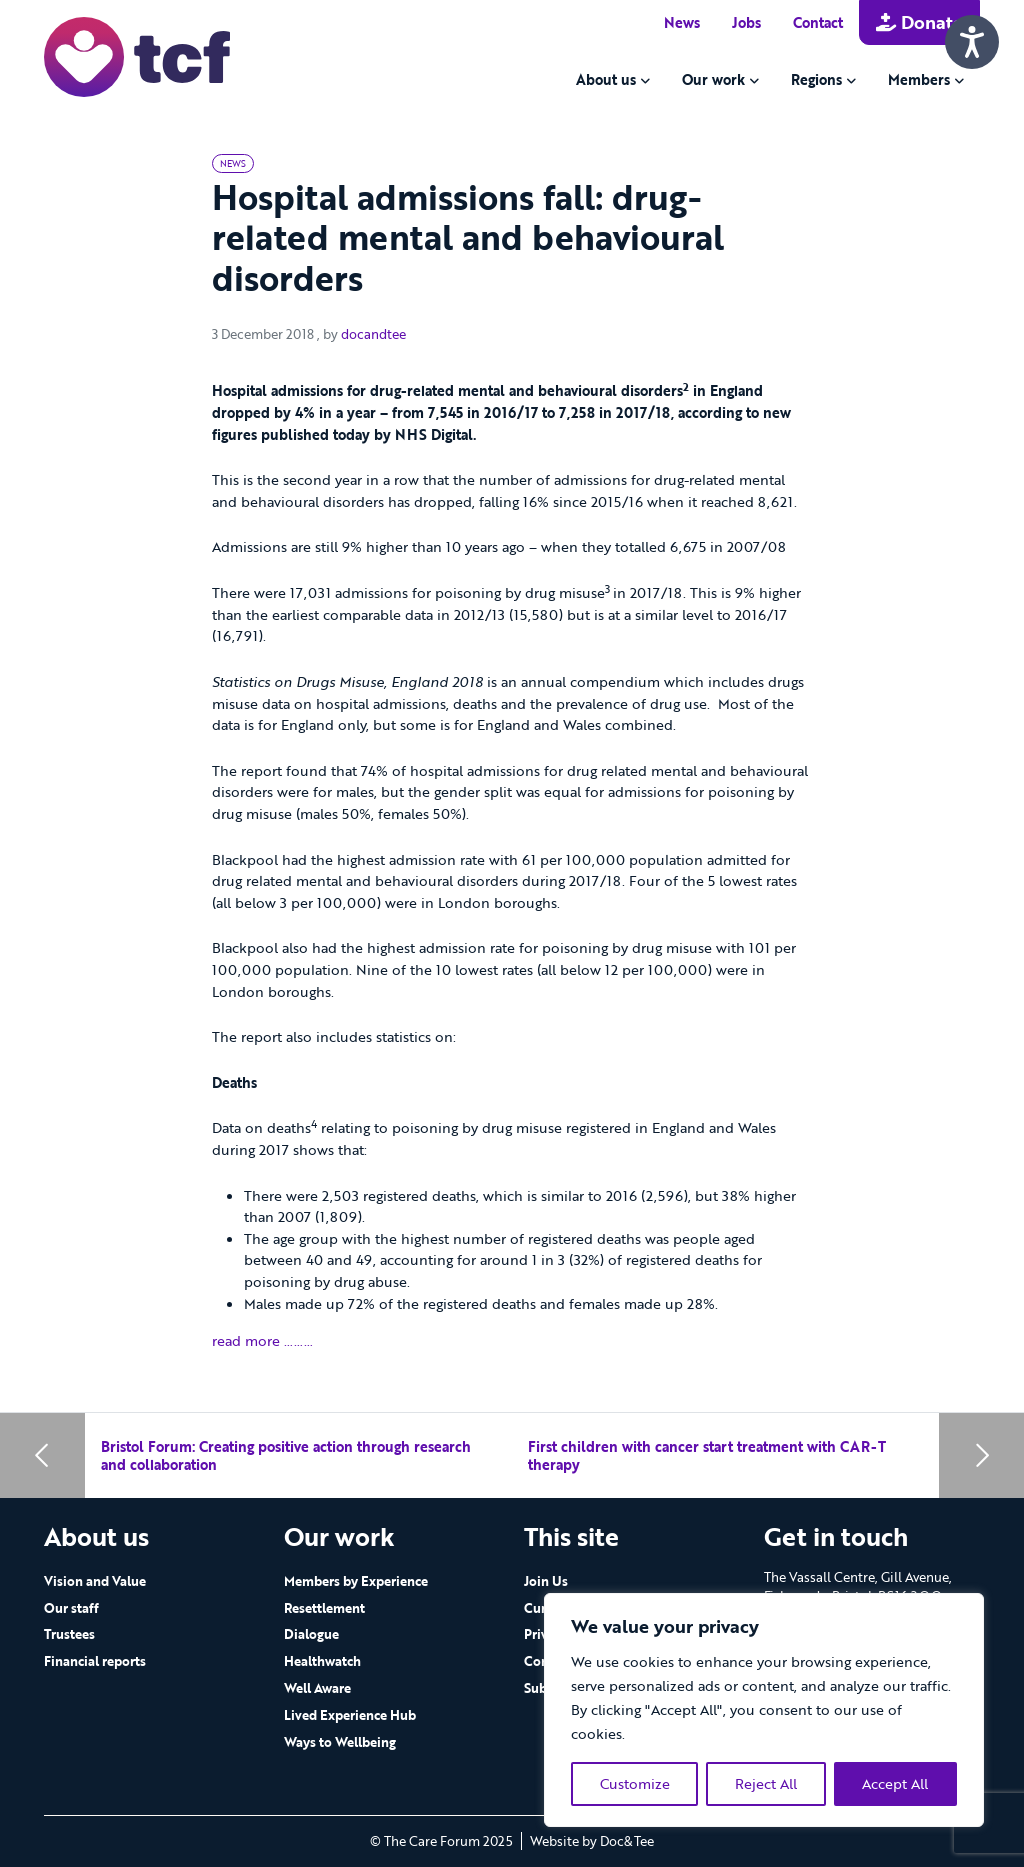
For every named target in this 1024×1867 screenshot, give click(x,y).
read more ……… (262, 1340)
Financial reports (95, 1661)
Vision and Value (95, 1581)
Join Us (546, 1581)
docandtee (373, 334)
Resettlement (324, 1608)
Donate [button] (919, 22)
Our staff (71, 1608)
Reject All (766, 1783)
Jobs (746, 22)
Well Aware (317, 1688)
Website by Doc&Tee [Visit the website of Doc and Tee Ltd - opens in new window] (592, 1841)
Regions (816, 79)
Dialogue (311, 1634)
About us (606, 79)
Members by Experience (356, 1581)
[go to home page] (137, 55)
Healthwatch (322, 1661)
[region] (764, 1710)
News (682, 22)
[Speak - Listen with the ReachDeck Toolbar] (972, 42)
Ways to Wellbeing (340, 1742)
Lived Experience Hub (350, 1715)
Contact (818, 22)
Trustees (69, 1634)
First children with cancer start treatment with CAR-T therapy (707, 1455)
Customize (635, 1783)
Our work (713, 79)
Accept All (895, 1783)
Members (919, 79)
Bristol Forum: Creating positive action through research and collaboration (286, 1455)
